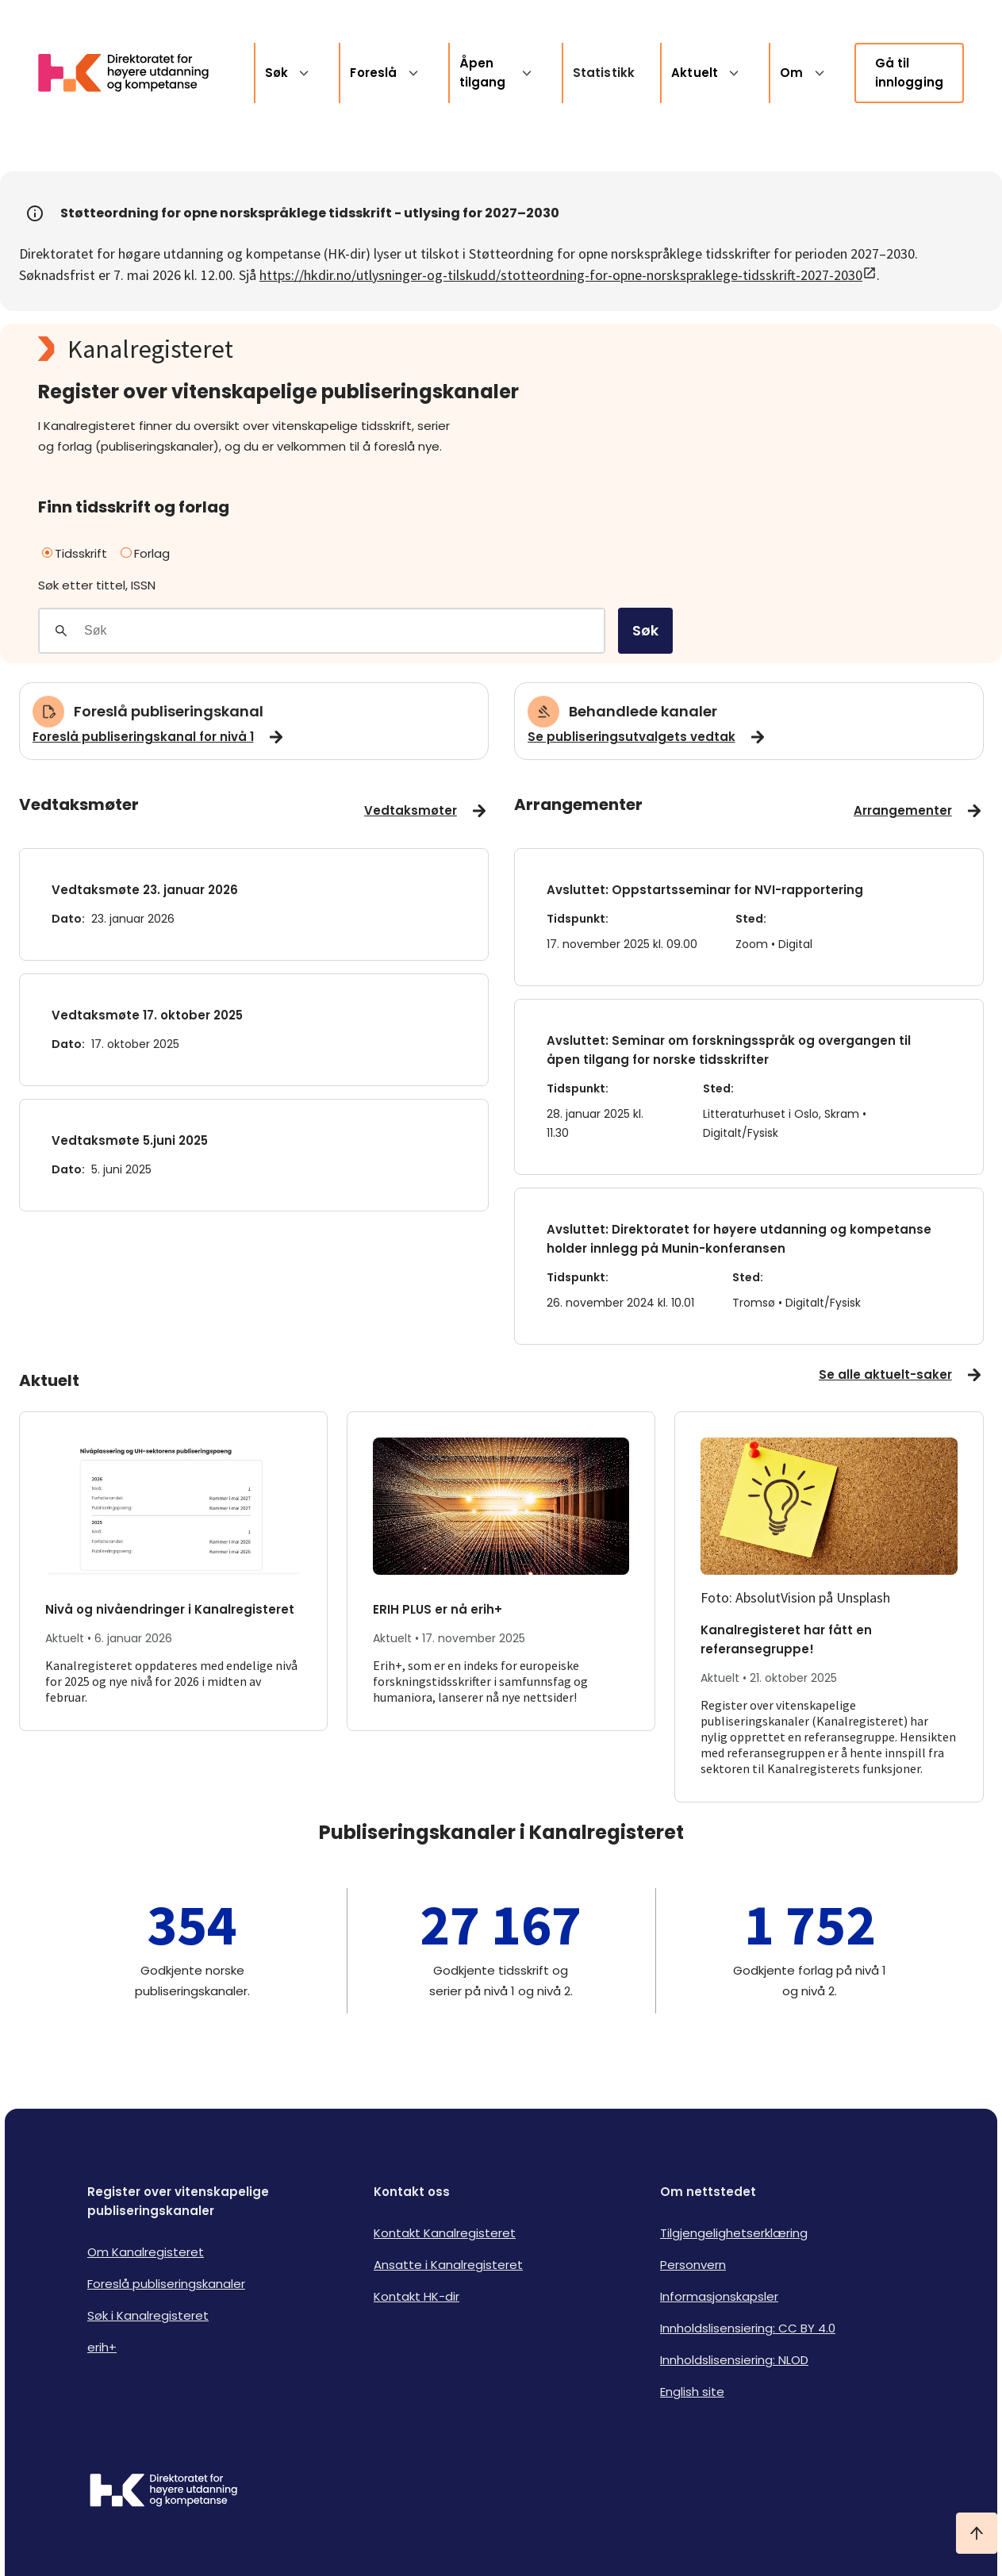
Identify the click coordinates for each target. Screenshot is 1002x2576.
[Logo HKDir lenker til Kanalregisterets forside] (133, 73)
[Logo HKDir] (163, 2492)
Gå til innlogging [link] (909, 72)
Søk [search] (645, 630)
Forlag (145, 553)
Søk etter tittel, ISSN (96, 585)
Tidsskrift (74, 553)
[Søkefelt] (344, 630)
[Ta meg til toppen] (976, 2533)
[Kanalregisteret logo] (355, 349)
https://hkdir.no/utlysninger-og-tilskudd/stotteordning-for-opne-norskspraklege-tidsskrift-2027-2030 (568, 275)
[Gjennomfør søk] (61, 630)
